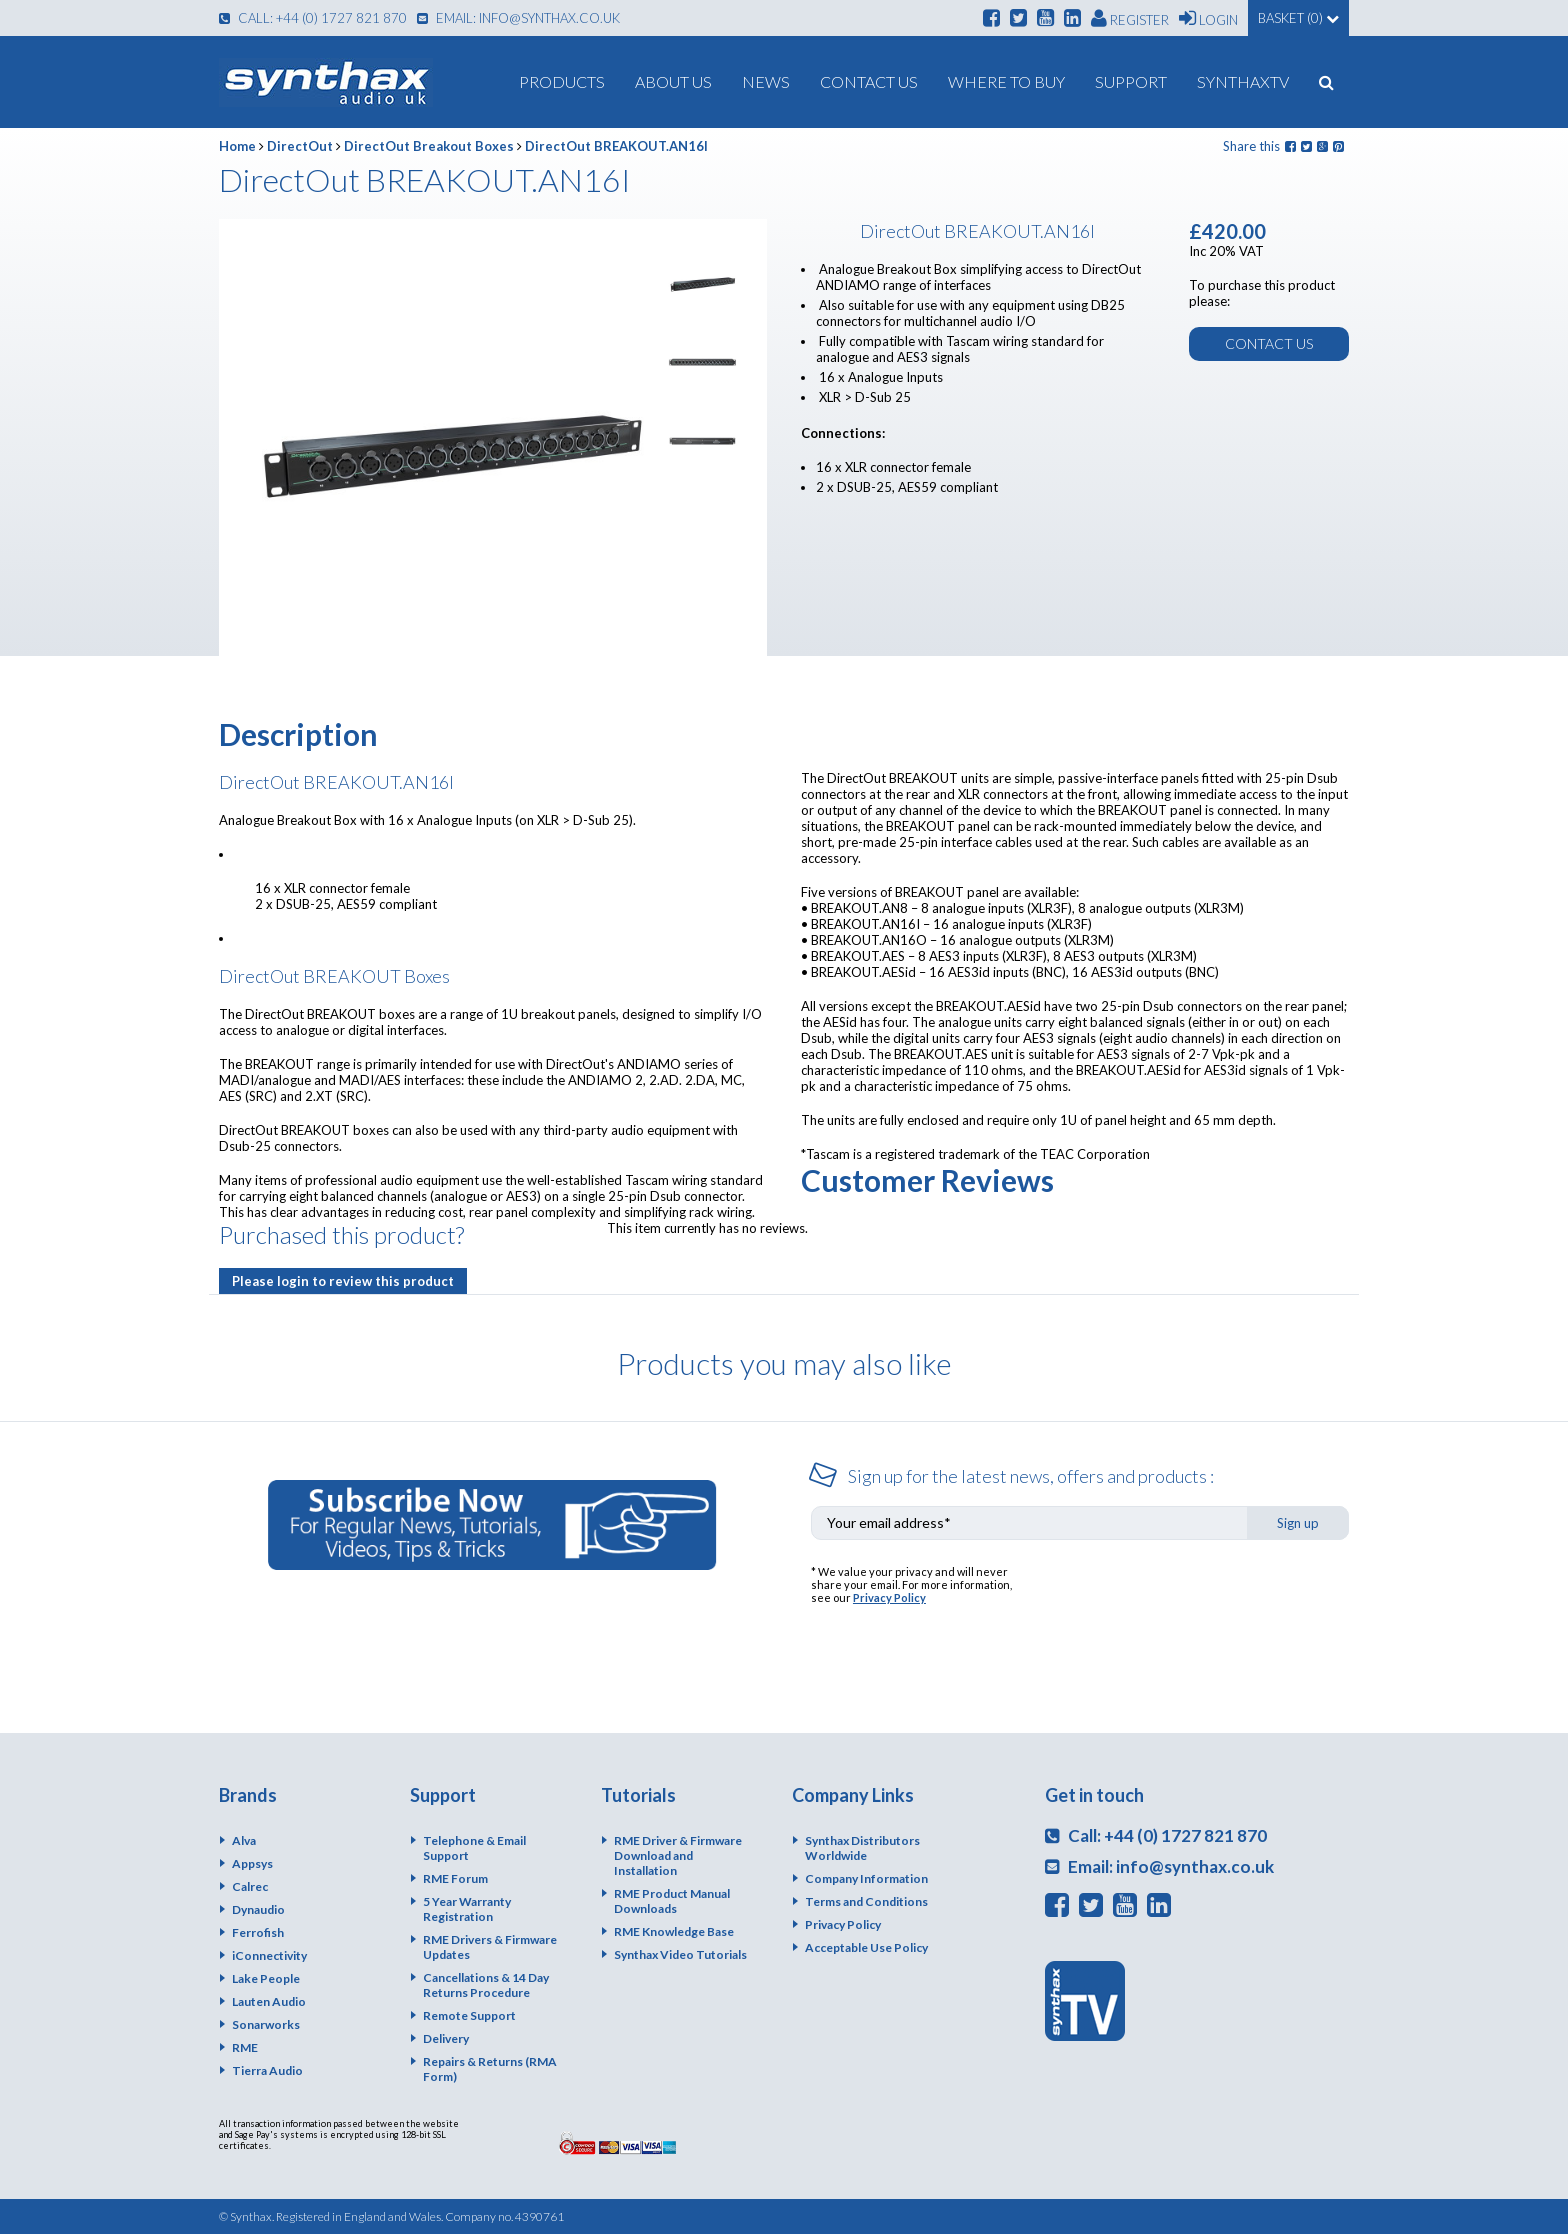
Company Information (866, 1878)
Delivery (446, 2038)
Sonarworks (266, 2024)
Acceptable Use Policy (866, 1947)
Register (1130, 18)
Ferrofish (258, 1932)
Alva (244, 1840)
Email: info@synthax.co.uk (518, 18)
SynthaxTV (1243, 81)
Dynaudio (258, 1909)
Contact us (1269, 343)
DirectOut (300, 146)
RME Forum (455, 1878)
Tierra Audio (267, 2070)
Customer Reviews (927, 1180)
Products (562, 81)
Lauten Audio (269, 2001)
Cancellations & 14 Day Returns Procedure (486, 1985)
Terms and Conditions (866, 1901)
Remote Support (469, 2015)
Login (1208, 18)
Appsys (252, 1863)
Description (298, 734)
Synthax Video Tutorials (680, 1954)
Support (1131, 81)
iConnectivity (269, 1955)
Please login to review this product (343, 1281)
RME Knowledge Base (674, 1931)
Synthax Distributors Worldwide (862, 1848)
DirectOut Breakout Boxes (429, 146)
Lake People (266, 1978)
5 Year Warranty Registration (467, 1909)
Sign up (1298, 1523)
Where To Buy (1006, 81)
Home (237, 146)
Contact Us (869, 81)
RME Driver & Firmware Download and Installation (678, 1855)
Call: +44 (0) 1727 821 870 (313, 18)
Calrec (250, 1886)
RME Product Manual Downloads (672, 1901)
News (766, 81)
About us (673, 81)
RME (245, 2047)
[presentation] (1197, 1604)
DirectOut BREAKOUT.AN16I (616, 146)
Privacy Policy (889, 1597)
